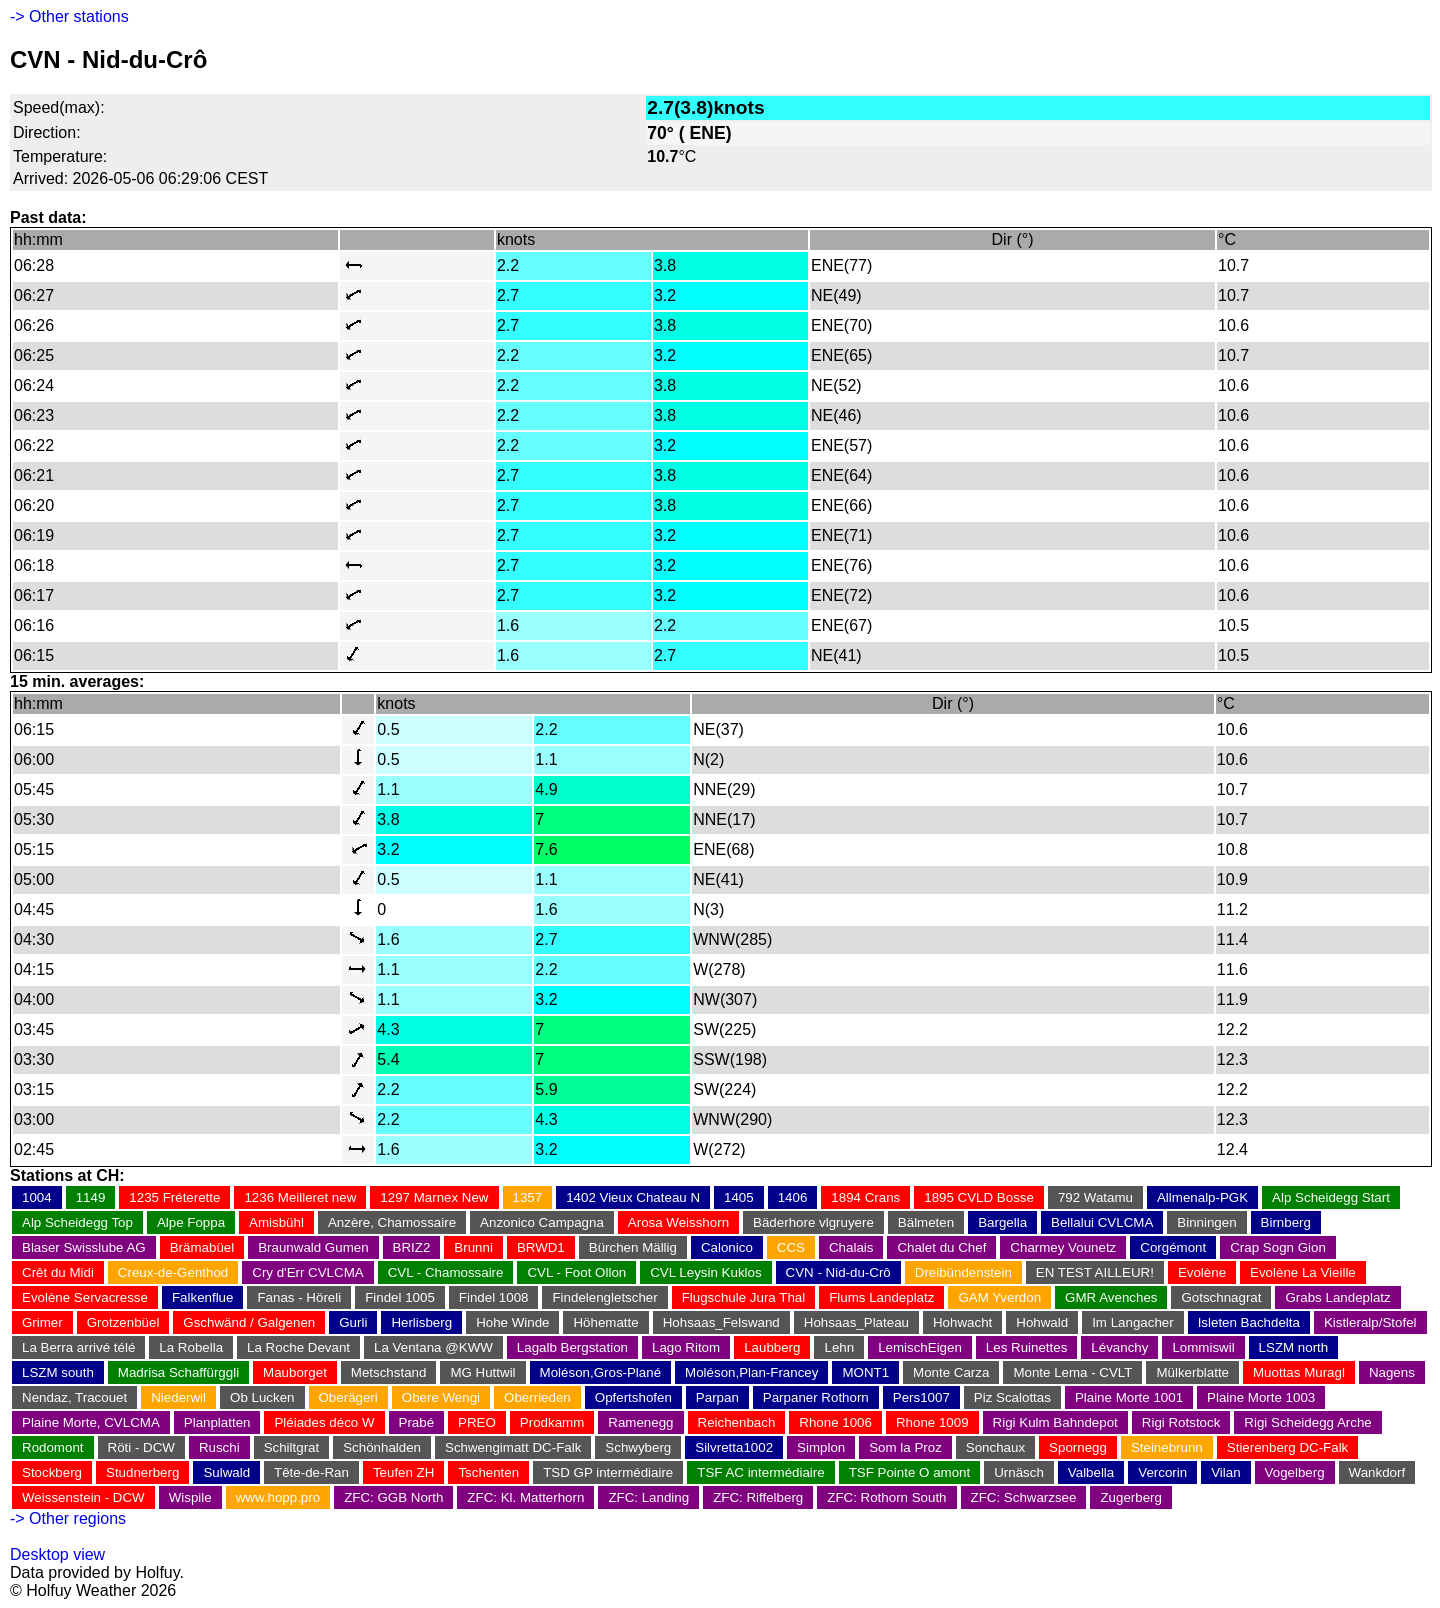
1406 (793, 1197)
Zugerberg (1131, 1497)
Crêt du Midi (58, 1272)
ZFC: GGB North (393, 1497)
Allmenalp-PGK (1202, 1197)
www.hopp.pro (278, 1497)
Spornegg (1078, 1447)
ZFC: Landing (648, 1497)
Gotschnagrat (1221, 1297)
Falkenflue (203, 1297)
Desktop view (57, 1554)
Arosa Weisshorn (678, 1222)
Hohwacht (962, 1322)
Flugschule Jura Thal (743, 1297)
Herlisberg (421, 1322)
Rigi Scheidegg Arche (1307, 1422)
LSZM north (1294, 1347)
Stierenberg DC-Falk (1287, 1447)
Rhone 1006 (835, 1422)
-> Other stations (69, 16)
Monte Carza (951, 1372)
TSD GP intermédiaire (608, 1472)
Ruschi (219, 1447)
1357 (528, 1197)
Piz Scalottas (1012, 1397)
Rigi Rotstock (1181, 1422)
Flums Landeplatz (881, 1297)
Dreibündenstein (963, 1272)
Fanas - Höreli (299, 1297)
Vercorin (1162, 1472)
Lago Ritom (686, 1347)
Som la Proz (905, 1447)
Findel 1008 (494, 1297)
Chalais (851, 1247)
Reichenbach (737, 1422)
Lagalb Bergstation (572, 1347)
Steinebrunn (1167, 1447)
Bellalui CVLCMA (1102, 1222)
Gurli (353, 1322)
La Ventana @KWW (433, 1347)
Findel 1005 (400, 1297)
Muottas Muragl (1299, 1372)
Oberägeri (348, 1397)
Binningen (1206, 1222)
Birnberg (1286, 1222)
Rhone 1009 (932, 1422)
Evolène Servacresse (85, 1297)
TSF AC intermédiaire (760, 1472)
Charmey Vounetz (1063, 1247)
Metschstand (389, 1372)
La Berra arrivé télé (78, 1347)
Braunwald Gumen (313, 1247)
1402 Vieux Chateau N (633, 1197)
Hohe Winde (512, 1322)
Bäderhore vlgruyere (813, 1222)
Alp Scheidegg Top (77, 1222)
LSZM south (58, 1372)
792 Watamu (1095, 1197)
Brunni (473, 1247)
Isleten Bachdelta (1249, 1322)
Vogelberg (1295, 1472)
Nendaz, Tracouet (74, 1397)
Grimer (42, 1322)
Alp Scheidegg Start (1331, 1197)
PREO (477, 1422)
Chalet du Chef (941, 1247)
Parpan (717, 1397)
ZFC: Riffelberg (758, 1497)
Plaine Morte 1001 (1129, 1397)
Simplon (821, 1447)
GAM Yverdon (999, 1297)
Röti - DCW (141, 1447)
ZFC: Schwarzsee (1024, 1497)
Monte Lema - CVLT (1072, 1372)
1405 (739, 1197)
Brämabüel (202, 1247)
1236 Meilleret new (300, 1197)
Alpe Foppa (191, 1222)
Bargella (1002, 1222)
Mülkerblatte (1192, 1372)
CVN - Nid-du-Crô (838, 1272)
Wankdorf (1377, 1472)
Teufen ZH (404, 1472)
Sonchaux (995, 1447)
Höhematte (605, 1322)
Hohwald (1042, 1322)
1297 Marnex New (434, 1197)
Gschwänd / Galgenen (249, 1322)
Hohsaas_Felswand (721, 1322)
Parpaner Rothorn (816, 1397)
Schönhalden (382, 1447)
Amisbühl (276, 1222)
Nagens (1392, 1372)
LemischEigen (920, 1347)
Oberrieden (537, 1397)
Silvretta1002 (734, 1447)
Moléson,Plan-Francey (751, 1372)
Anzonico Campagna (542, 1222)
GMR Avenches (1111, 1297)
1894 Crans (865, 1197)
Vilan (1225, 1472)
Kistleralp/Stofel (1370, 1322)
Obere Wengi (441, 1397)
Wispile (190, 1497)
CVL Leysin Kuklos (705, 1272)
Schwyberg (638, 1447)
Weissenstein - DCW (83, 1497)
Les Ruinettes (1027, 1347)
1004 (37, 1197)
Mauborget (295, 1372)
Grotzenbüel (123, 1322)
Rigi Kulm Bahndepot (1055, 1422)
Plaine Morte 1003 (1261, 1397)
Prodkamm (552, 1422)
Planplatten (217, 1422)
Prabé (417, 1422)
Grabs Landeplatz (1337, 1297)
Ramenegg (640, 1422)
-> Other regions (68, 1518)
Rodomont (53, 1447)
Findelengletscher (604, 1297)
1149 (91, 1197)
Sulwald (226, 1472)
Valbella (1091, 1472)
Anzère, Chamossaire (392, 1222)
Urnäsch (1019, 1472)
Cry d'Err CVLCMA (307, 1272)
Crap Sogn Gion (1278, 1247)
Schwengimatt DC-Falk (513, 1447)
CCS (791, 1247)
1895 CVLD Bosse (979, 1197)
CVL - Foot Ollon (576, 1272)
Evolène (1202, 1272)
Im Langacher (1133, 1322)
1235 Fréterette (174, 1197)
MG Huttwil (482, 1372)
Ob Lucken (262, 1397)
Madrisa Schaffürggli (178, 1372)
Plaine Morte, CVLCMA (91, 1422)
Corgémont (1173, 1247)
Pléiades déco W (324, 1422)
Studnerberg (142, 1472)
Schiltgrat (292, 1447)
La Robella (191, 1347)
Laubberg (772, 1347)
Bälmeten (926, 1222)
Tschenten (488, 1472)
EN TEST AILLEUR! (1095, 1272)
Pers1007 (921, 1397)
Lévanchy (1119, 1347)
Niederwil (178, 1397)
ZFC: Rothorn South (886, 1497)
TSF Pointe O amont (909, 1472)
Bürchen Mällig (633, 1247)
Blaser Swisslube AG (84, 1247)
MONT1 (865, 1372)
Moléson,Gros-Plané (601, 1372)
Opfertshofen (633, 1397)
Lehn (839, 1347)
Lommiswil (1203, 1347)
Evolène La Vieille (1303, 1272)
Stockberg (52, 1472)
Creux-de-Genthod (173, 1272)
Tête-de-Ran (311, 1472)
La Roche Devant (298, 1347)
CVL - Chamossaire (446, 1272)
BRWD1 (541, 1247)
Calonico (727, 1247)
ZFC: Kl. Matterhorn (525, 1497)
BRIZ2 (412, 1247)
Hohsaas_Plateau (856, 1322)
